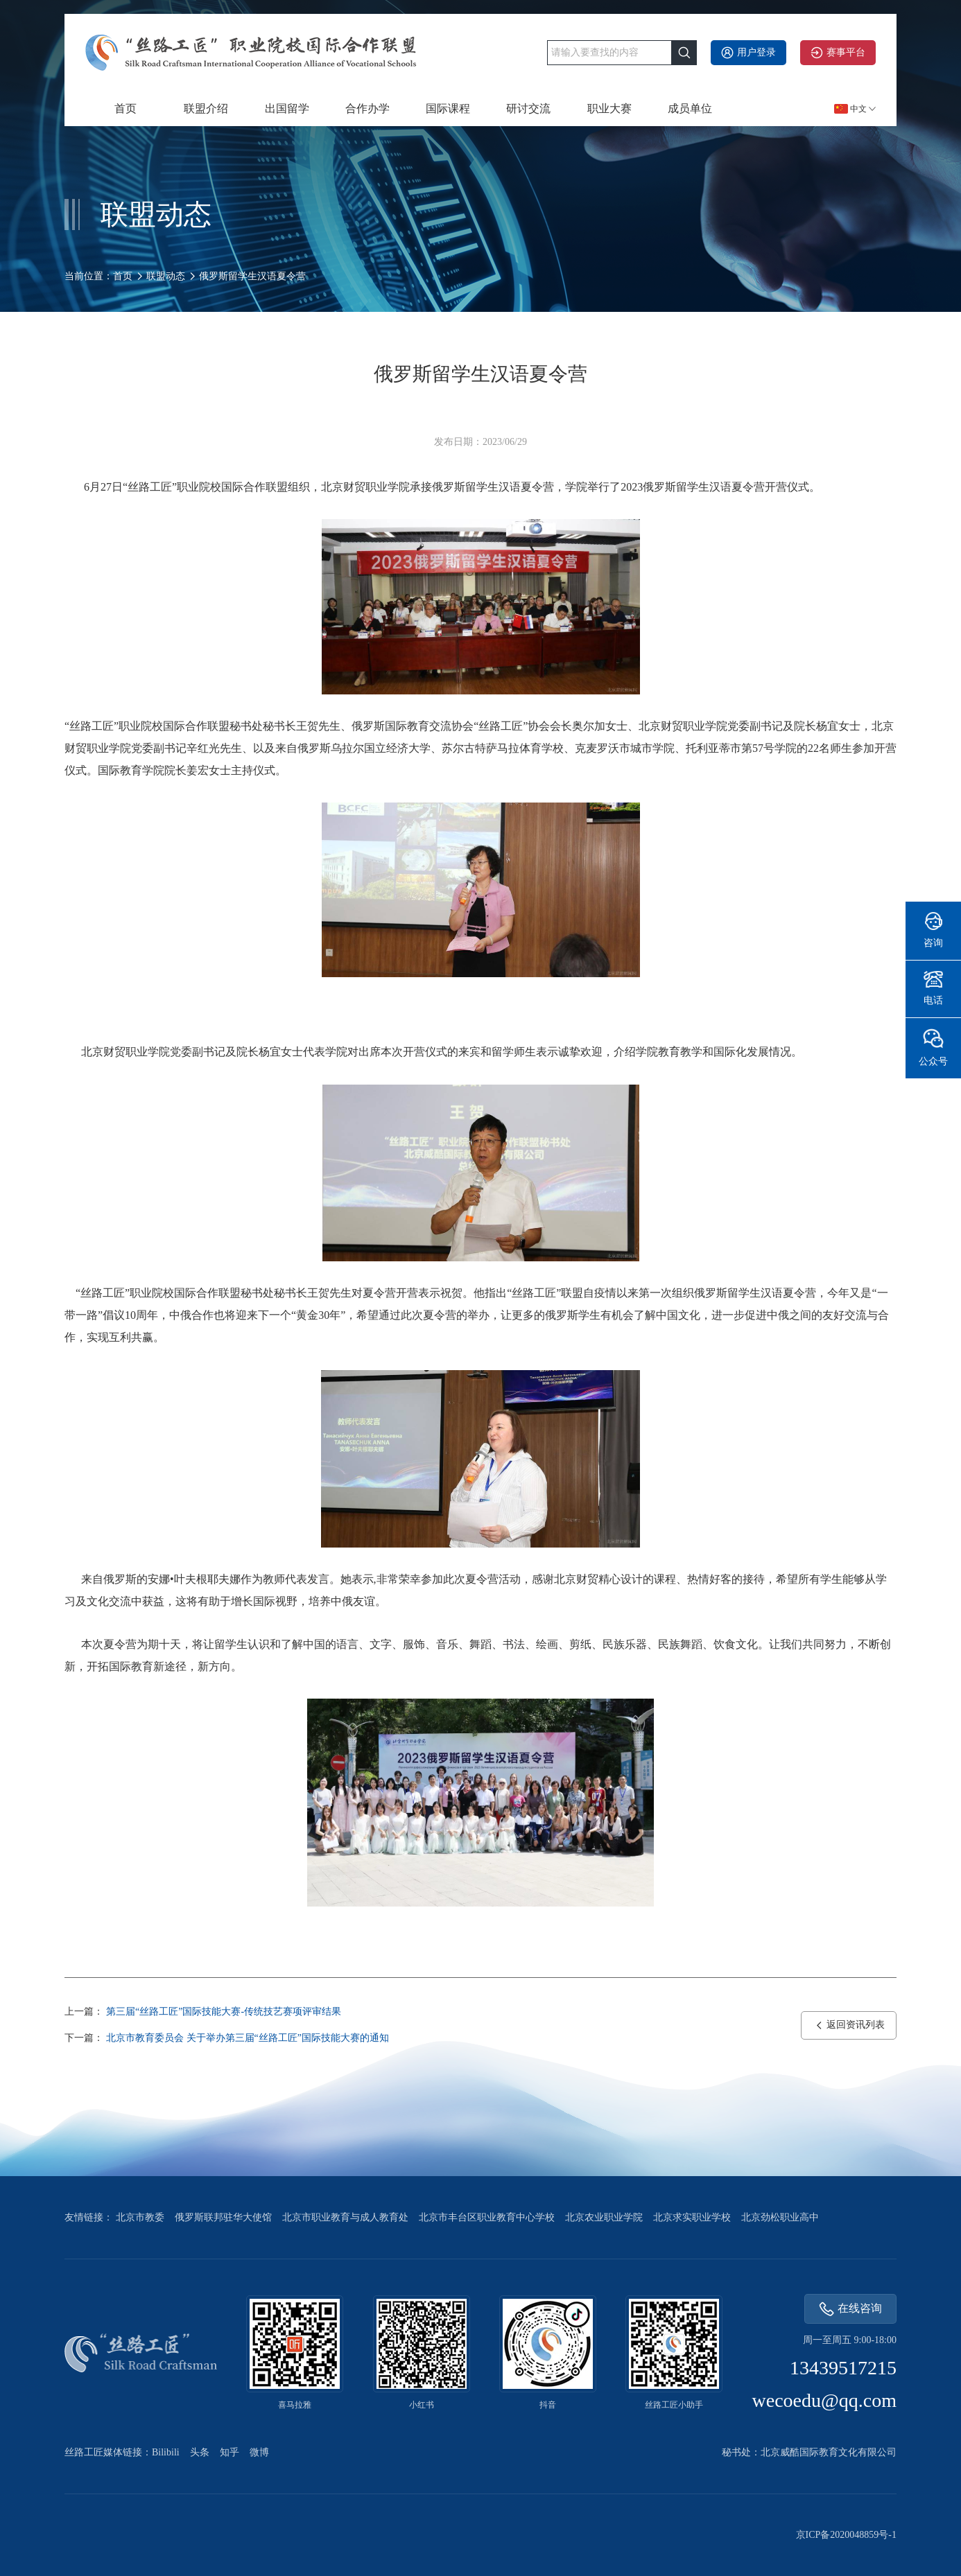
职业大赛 (609, 108)
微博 (259, 2452)
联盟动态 (165, 276)
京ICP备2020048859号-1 (846, 2535)
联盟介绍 (206, 108)
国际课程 (448, 108)
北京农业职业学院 (604, 2217)
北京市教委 (140, 2217)
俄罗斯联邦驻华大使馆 (223, 2217)
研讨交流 (528, 108)
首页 (125, 108)
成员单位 (690, 108)
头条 (199, 2452)
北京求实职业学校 (692, 2217)
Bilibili (166, 2452)
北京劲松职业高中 (780, 2217)
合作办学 (367, 108)
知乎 (229, 2452)
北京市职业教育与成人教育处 (345, 2217)
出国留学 (287, 108)
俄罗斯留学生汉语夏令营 (252, 276)
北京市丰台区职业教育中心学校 (487, 2217)
